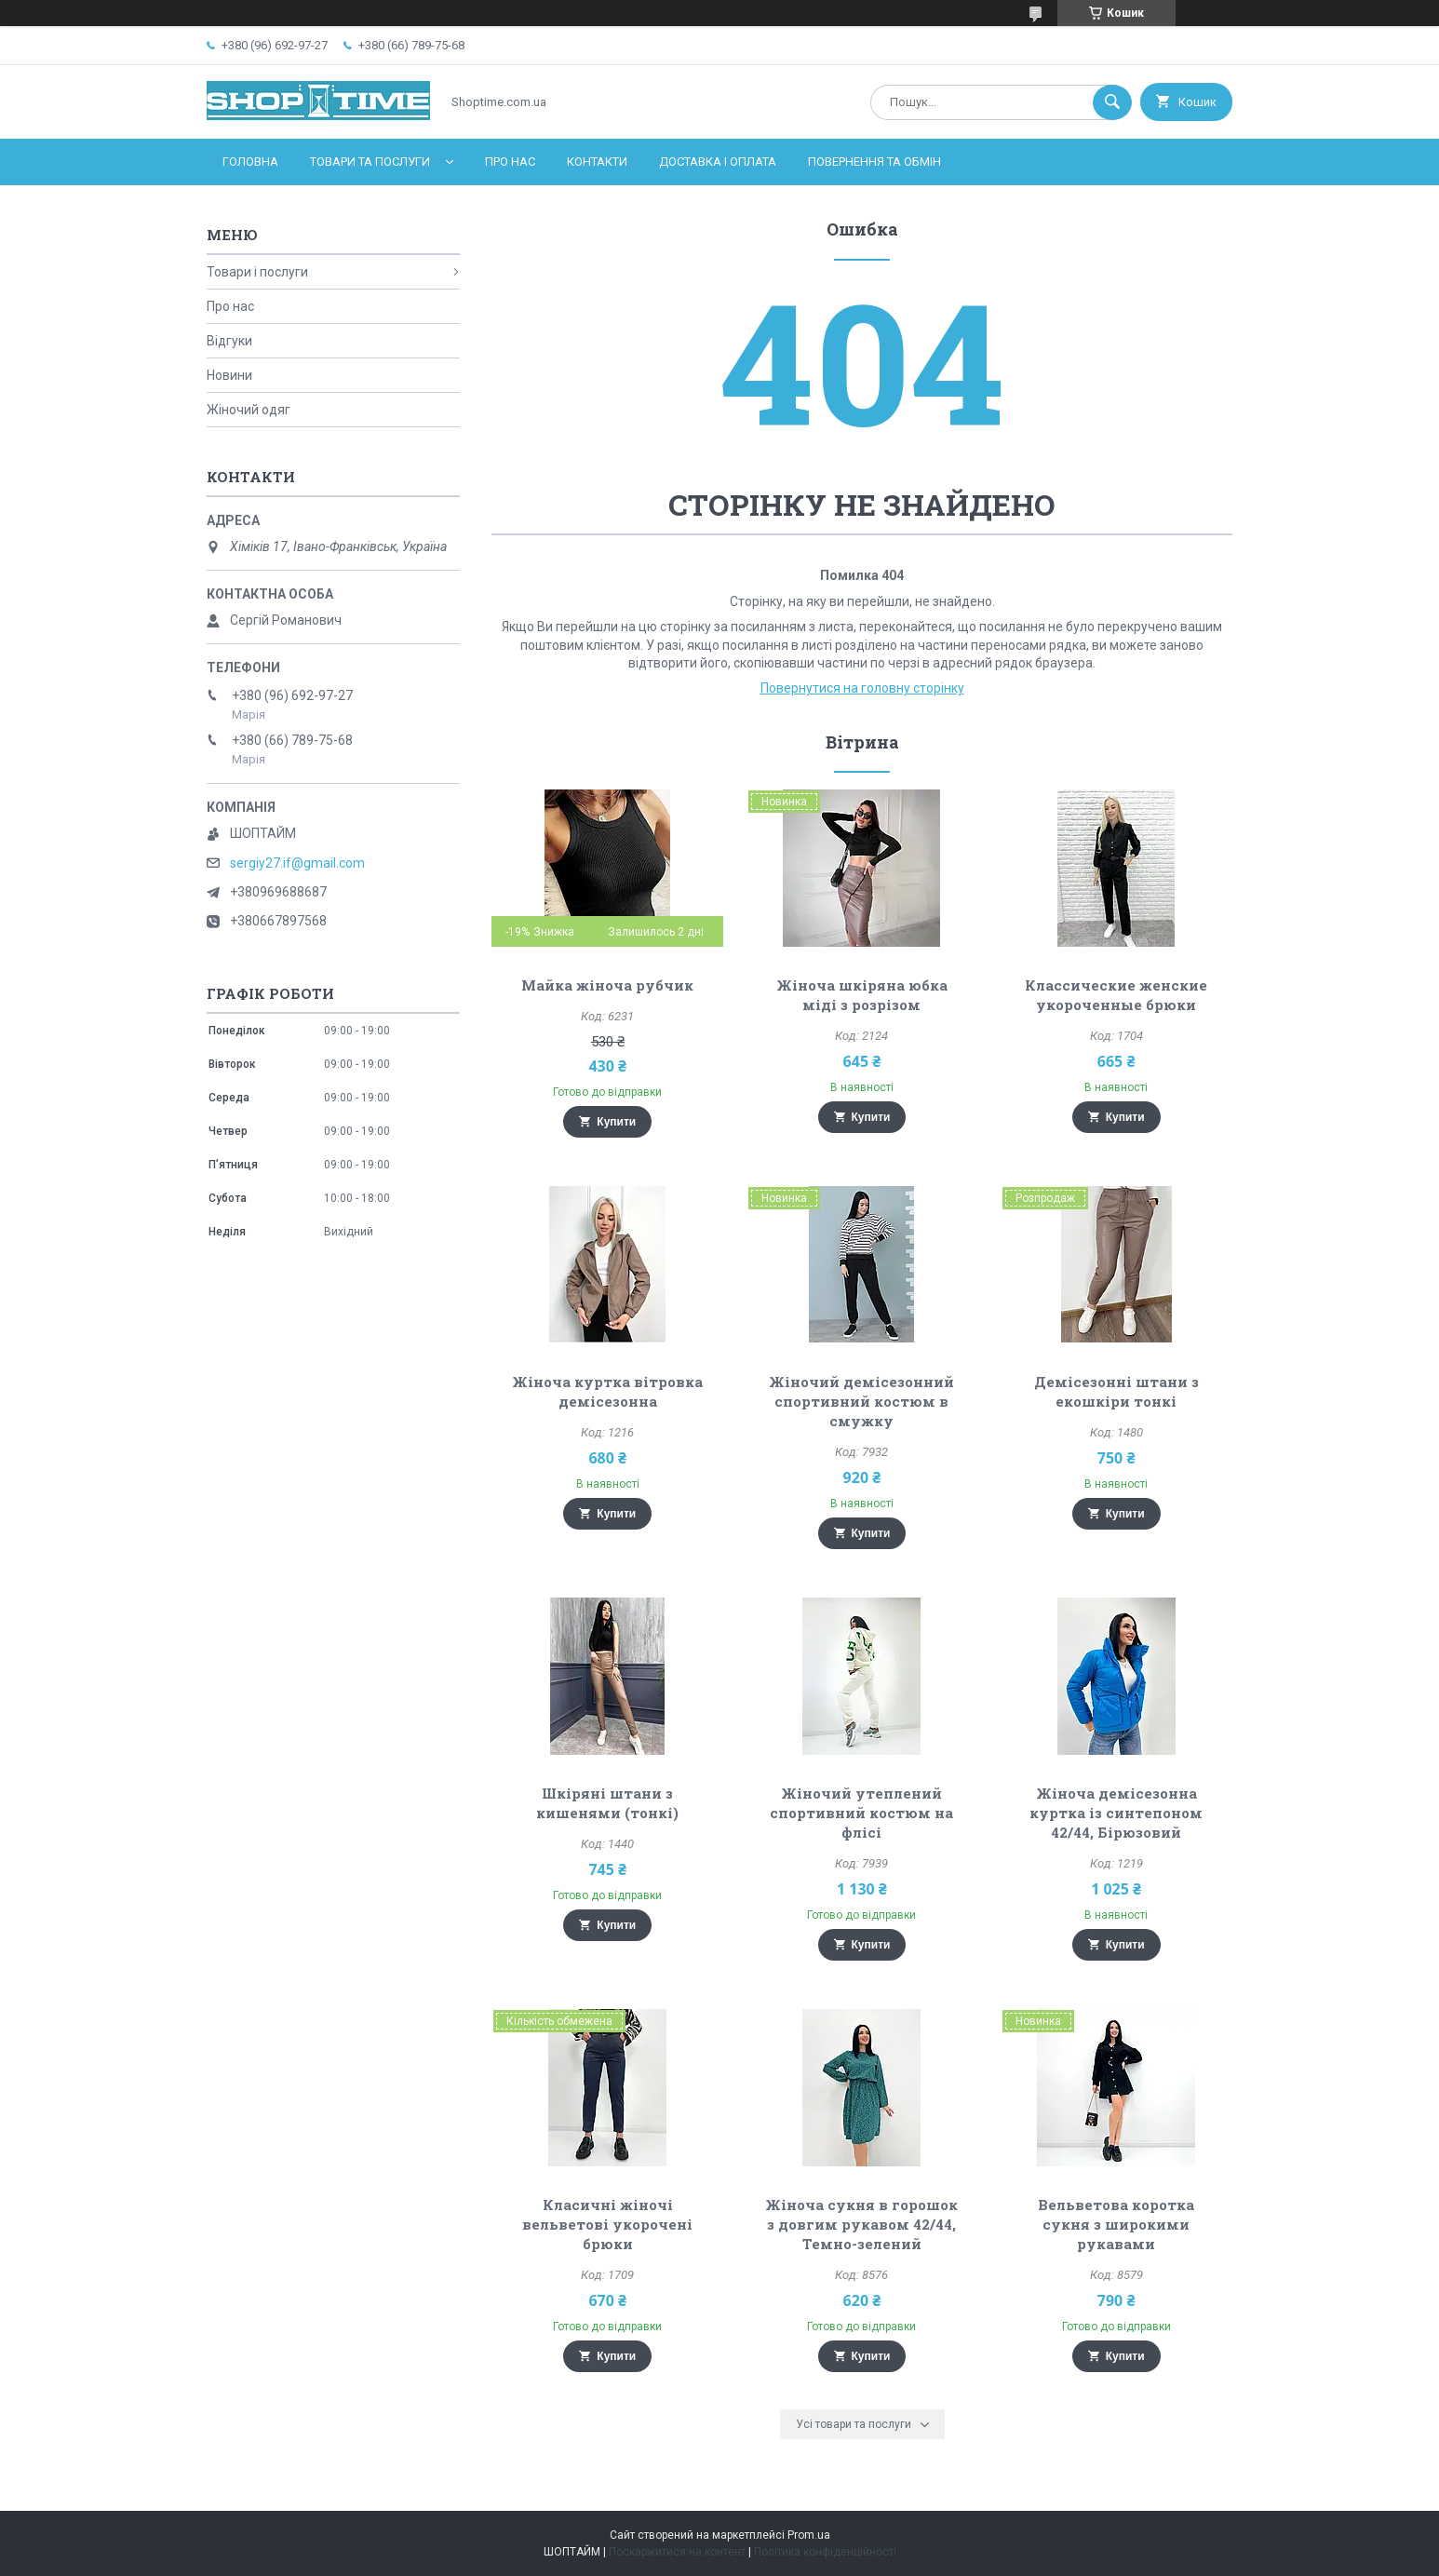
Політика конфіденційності (825, 2551)
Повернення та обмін (874, 162)
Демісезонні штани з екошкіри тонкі (1116, 1391)
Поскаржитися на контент (677, 2551)
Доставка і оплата (717, 162)
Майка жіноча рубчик (607, 985)
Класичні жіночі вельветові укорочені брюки (607, 2224)
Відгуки (229, 340)
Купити (616, 1121)
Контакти (597, 162)
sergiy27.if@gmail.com (297, 863)
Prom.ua (808, 2535)
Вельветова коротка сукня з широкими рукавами (1116, 2224)
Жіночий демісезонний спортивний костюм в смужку (861, 1401)
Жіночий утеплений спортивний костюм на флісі (861, 1812)
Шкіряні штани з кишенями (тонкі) (607, 1803)
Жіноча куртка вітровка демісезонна (607, 1391)
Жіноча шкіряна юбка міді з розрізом (862, 995)
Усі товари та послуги (853, 2424)
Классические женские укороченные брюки (1116, 995)
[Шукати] (1112, 102)
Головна (250, 162)
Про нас (510, 162)
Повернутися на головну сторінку (862, 688)
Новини (229, 375)
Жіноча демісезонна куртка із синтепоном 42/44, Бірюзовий (1116, 1812)
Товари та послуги (370, 162)
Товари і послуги (257, 271)
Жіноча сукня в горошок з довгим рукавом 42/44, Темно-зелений (861, 2224)
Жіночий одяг (248, 409)
